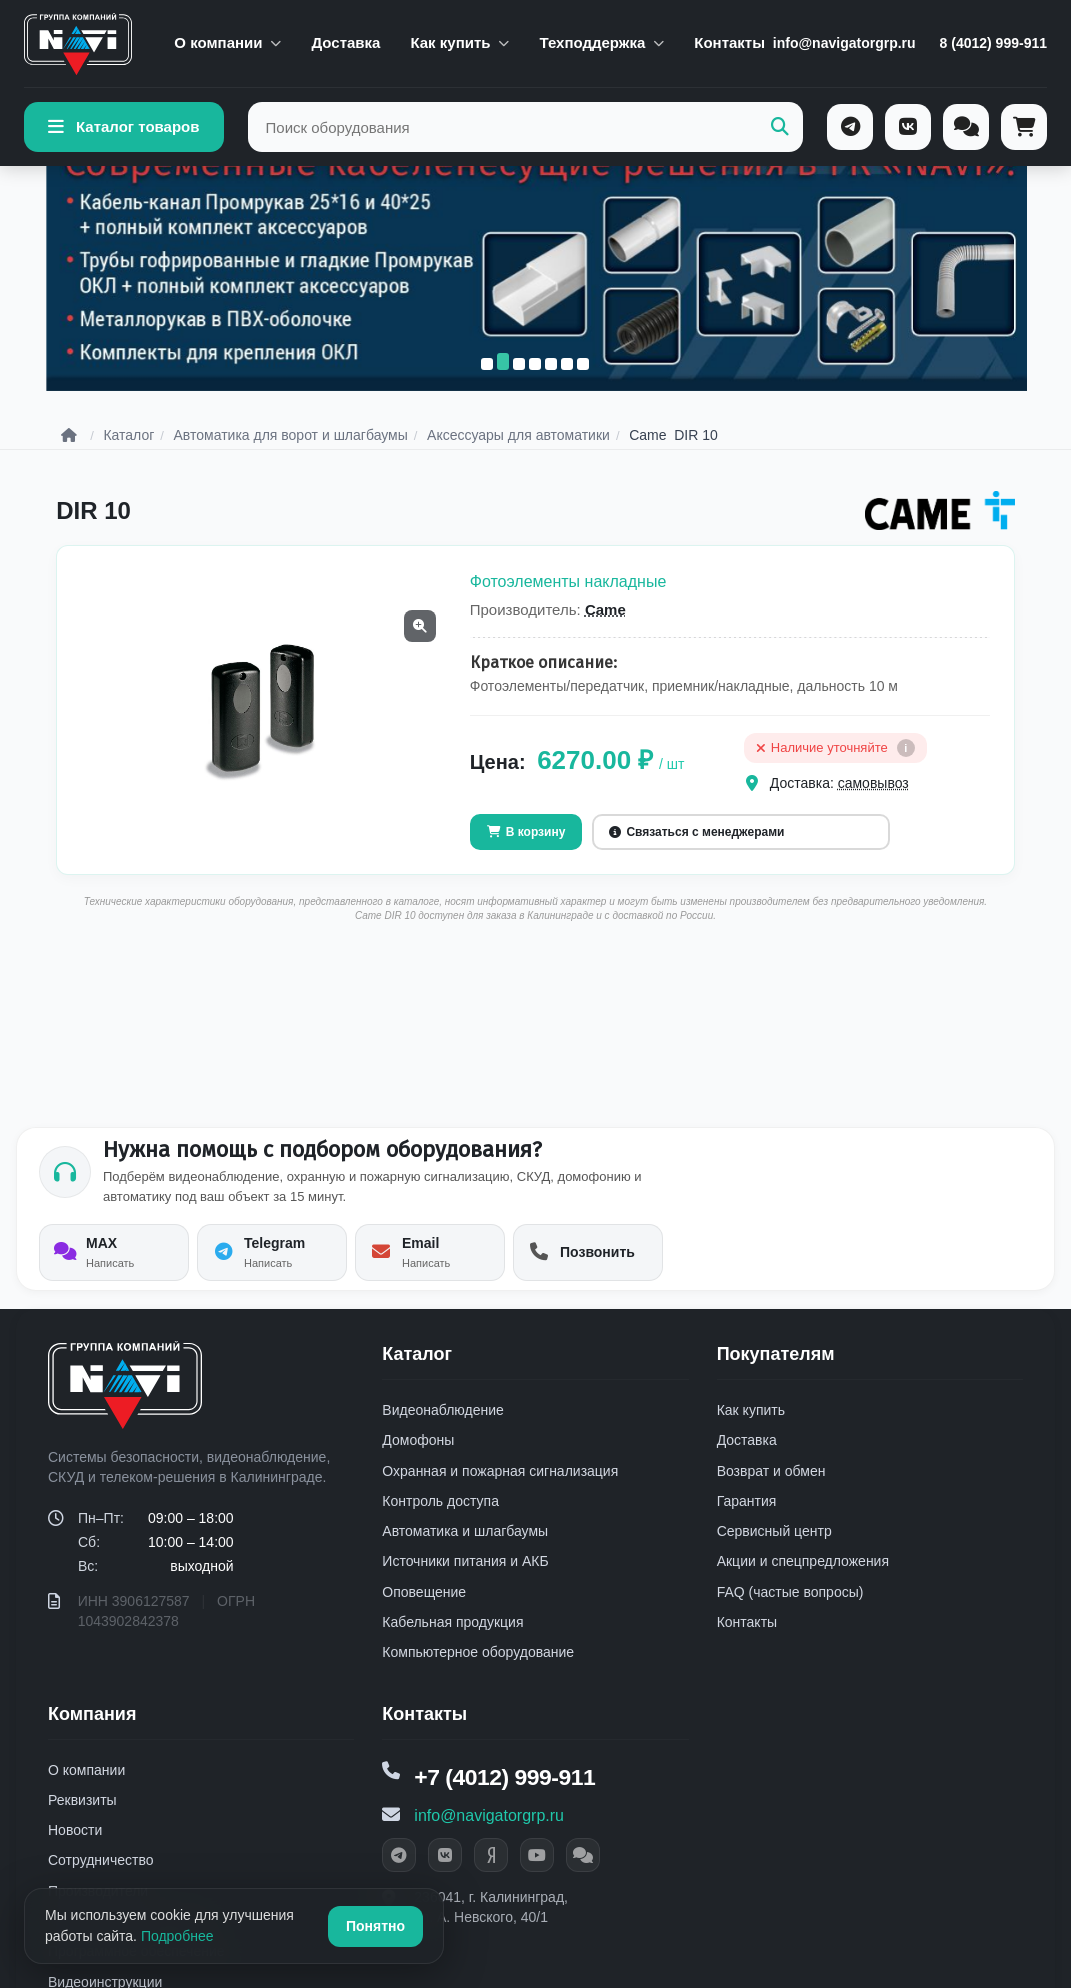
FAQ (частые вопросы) (790, 1615)
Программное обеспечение (136, 1974)
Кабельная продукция (452, 1645)
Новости (75, 1853)
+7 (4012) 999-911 (509, 1800)
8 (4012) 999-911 (993, 43)
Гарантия (747, 1524)
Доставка (345, 42)
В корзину (526, 855)
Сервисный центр (774, 1554)
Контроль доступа (440, 1524)
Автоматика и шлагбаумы (465, 1554)
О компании (227, 42)
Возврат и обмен (771, 1494)
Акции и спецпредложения (803, 1584)
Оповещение (424, 1615)
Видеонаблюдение (442, 1433)
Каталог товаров (124, 127)
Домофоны (418, 1463)
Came (605, 632)
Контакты (729, 42)
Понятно (375, 1926)
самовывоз (873, 806)
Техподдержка (601, 42)
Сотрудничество (100, 1884)
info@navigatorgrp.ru (844, 43)
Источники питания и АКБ (465, 1584)
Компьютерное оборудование (478, 1675)
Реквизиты (82, 1823)
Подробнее (177, 1936)
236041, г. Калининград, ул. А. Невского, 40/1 (491, 1932)
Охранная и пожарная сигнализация (500, 1494)
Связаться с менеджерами (696, 855)
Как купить (459, 42)
